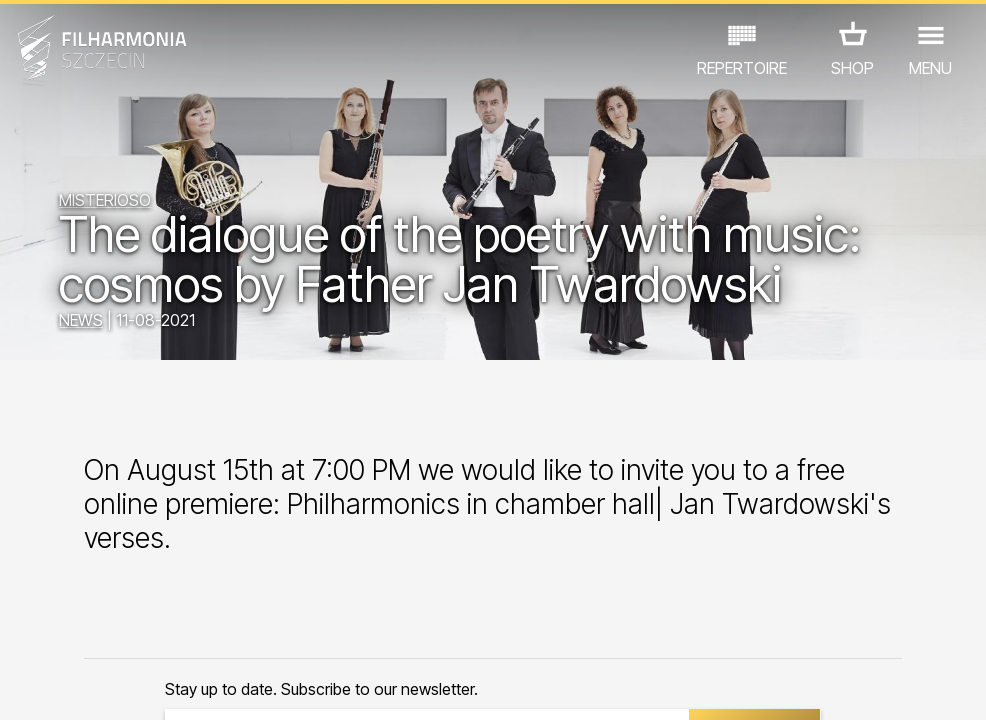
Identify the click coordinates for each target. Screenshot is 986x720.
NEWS (81, 320)
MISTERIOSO (105, 200)
